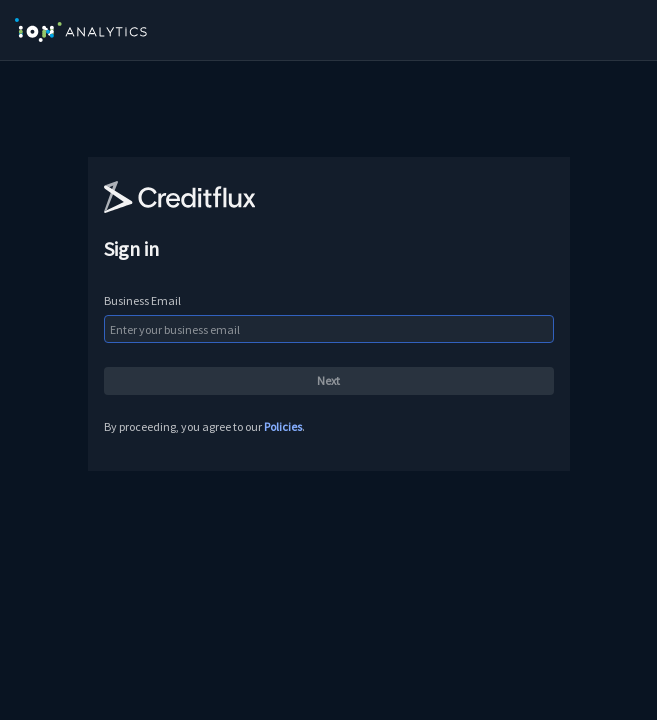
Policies (283, 426)
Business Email (142, 300)
